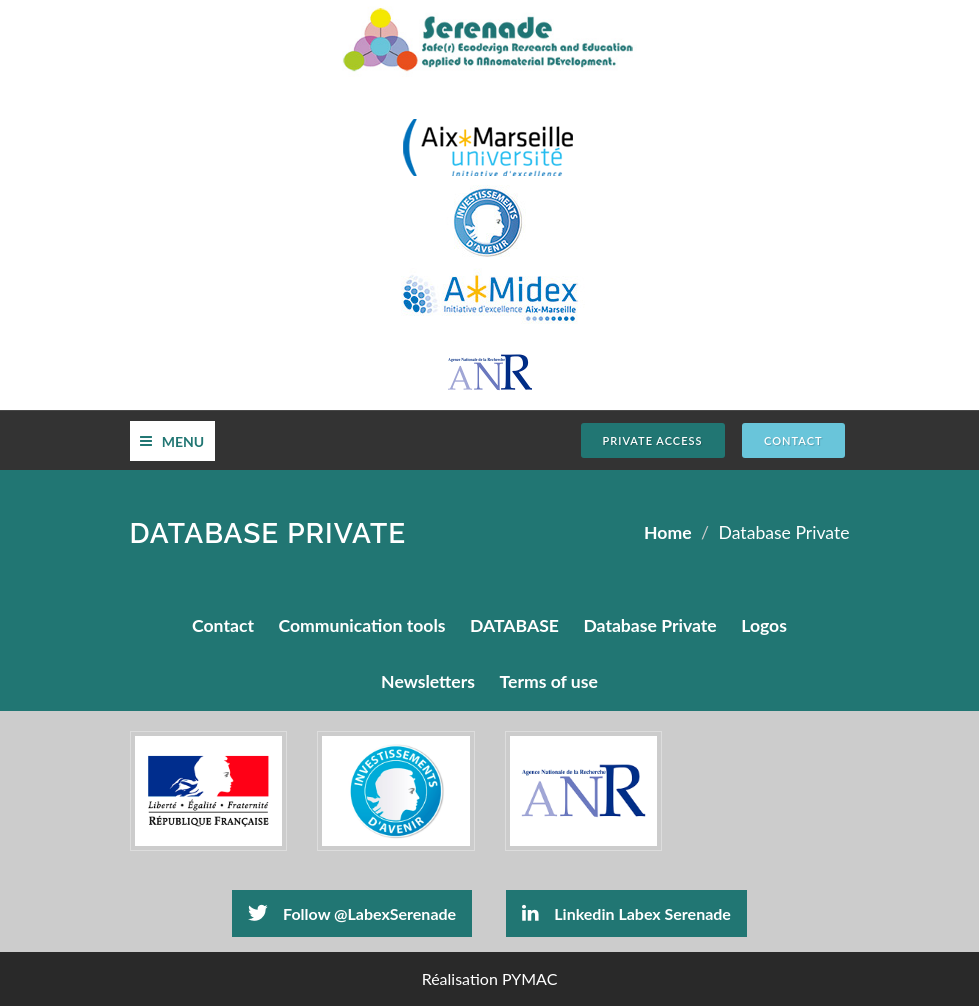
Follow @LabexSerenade (352, 913)
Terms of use (549, 681)
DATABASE (514, 625)
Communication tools (361, 625)
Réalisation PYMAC (490, 978)
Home (668, 532)
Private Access (653, 440)
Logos (764, 625)
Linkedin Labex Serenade (626, 913)
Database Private (649, 625)
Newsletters (428, 681)
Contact (223, 625)
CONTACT (793, 440)
